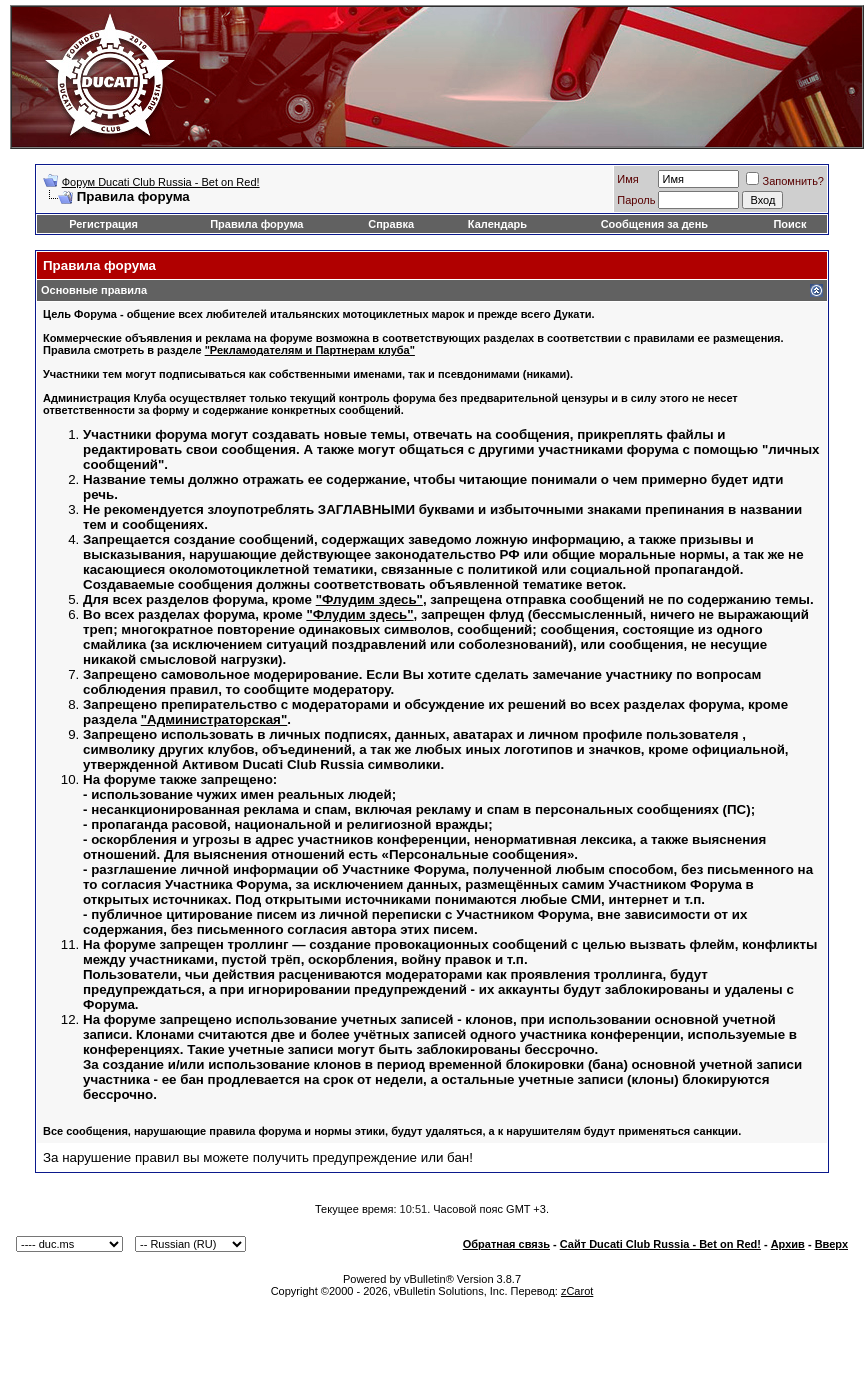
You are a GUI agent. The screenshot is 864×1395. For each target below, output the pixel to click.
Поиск (789, 224)
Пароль (636, 200)
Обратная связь (506, 1244)
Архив (788, 1244)
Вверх (831, 1244)
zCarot (577, 1291)
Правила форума (256, 224)
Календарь (497, 224)
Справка (391, 224)
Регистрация (103, 224)
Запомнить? (785, 181)
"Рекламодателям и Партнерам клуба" (310, 350)
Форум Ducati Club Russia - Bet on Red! (161, 182)
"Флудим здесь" (369, 599)
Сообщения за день (654, 224)
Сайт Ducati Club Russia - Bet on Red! (660, 1244)
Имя (627, 179)
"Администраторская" (214, 719)
